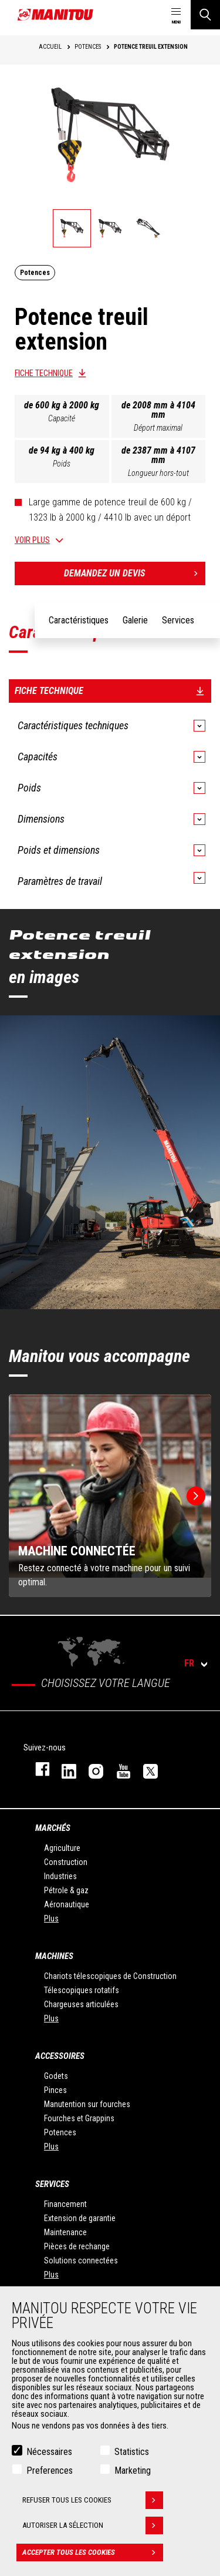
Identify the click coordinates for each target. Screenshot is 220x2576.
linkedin (63, 1769)
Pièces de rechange (77, 2246)
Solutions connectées (81, 2260)
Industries (60, 1876)
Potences (60, 2132)
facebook (36, 1769)
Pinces (55, 2090)
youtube (117, 1769)
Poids (61, 463)
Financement (65, 2204)
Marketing (132, 2470)
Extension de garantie (80, 2218)
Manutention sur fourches (87, 2104)
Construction (65, 1862)
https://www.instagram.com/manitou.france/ (90, 1769)
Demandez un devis (135, 573)
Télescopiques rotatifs (81, 1990)
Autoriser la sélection (92, 2525)
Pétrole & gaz (66, 1890)
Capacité (61, 418)
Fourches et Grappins (79, 2118)
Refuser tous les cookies (92, 2500)
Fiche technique (44, 373)
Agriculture (62, 1848)
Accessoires (59, 2056)
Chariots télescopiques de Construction (110, 1976)
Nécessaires (49, 2451)
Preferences (49, 2470)
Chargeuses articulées (81, 2004)
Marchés (52, 1828)
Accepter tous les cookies (92, 2552)
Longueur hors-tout (158, 473)
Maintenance (65, 2232)
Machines (54, 1956)
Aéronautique (66, 1904)
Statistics (131, 2451)
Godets (56, 2076)
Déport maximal (158, 428)
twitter (144, 1769)
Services (52, 2184)
